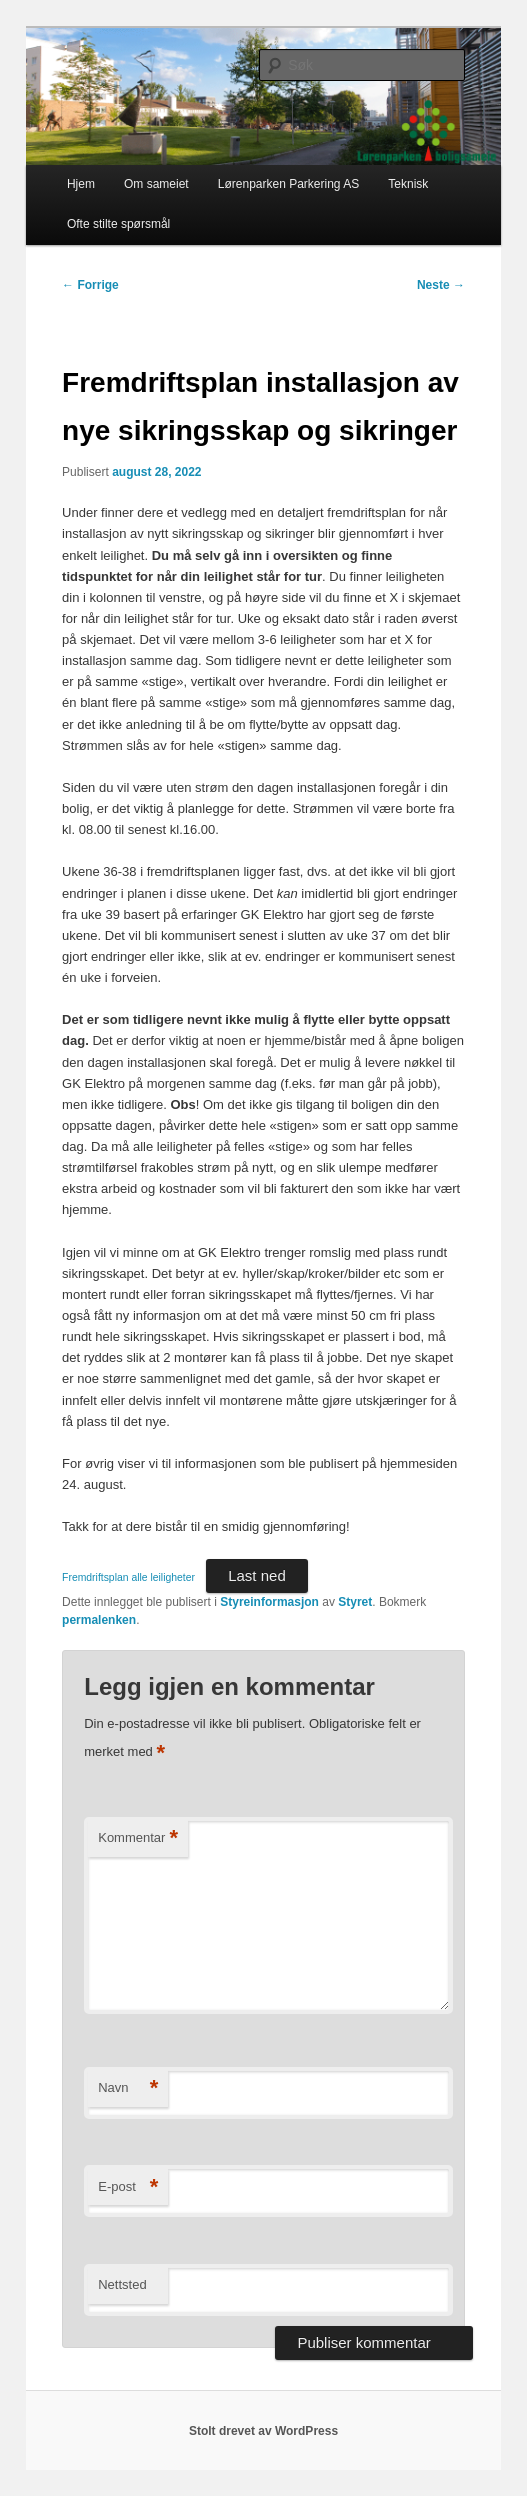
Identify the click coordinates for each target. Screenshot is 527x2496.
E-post (128, 2187)
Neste (441, 285)
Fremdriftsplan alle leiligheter (128, 1577)
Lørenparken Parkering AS (288, 184)
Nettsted (122, 2284)
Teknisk (408, 184)
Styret (355, 1602)
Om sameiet (156, 184)
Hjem (81, 184)
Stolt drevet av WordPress (263, 2431)
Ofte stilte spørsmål (118, 224)
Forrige (90, 285)
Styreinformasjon (269, 1602)
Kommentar (138, 1838)
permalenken (99, 1620)
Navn (128, 2088)
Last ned (257, 1575)
